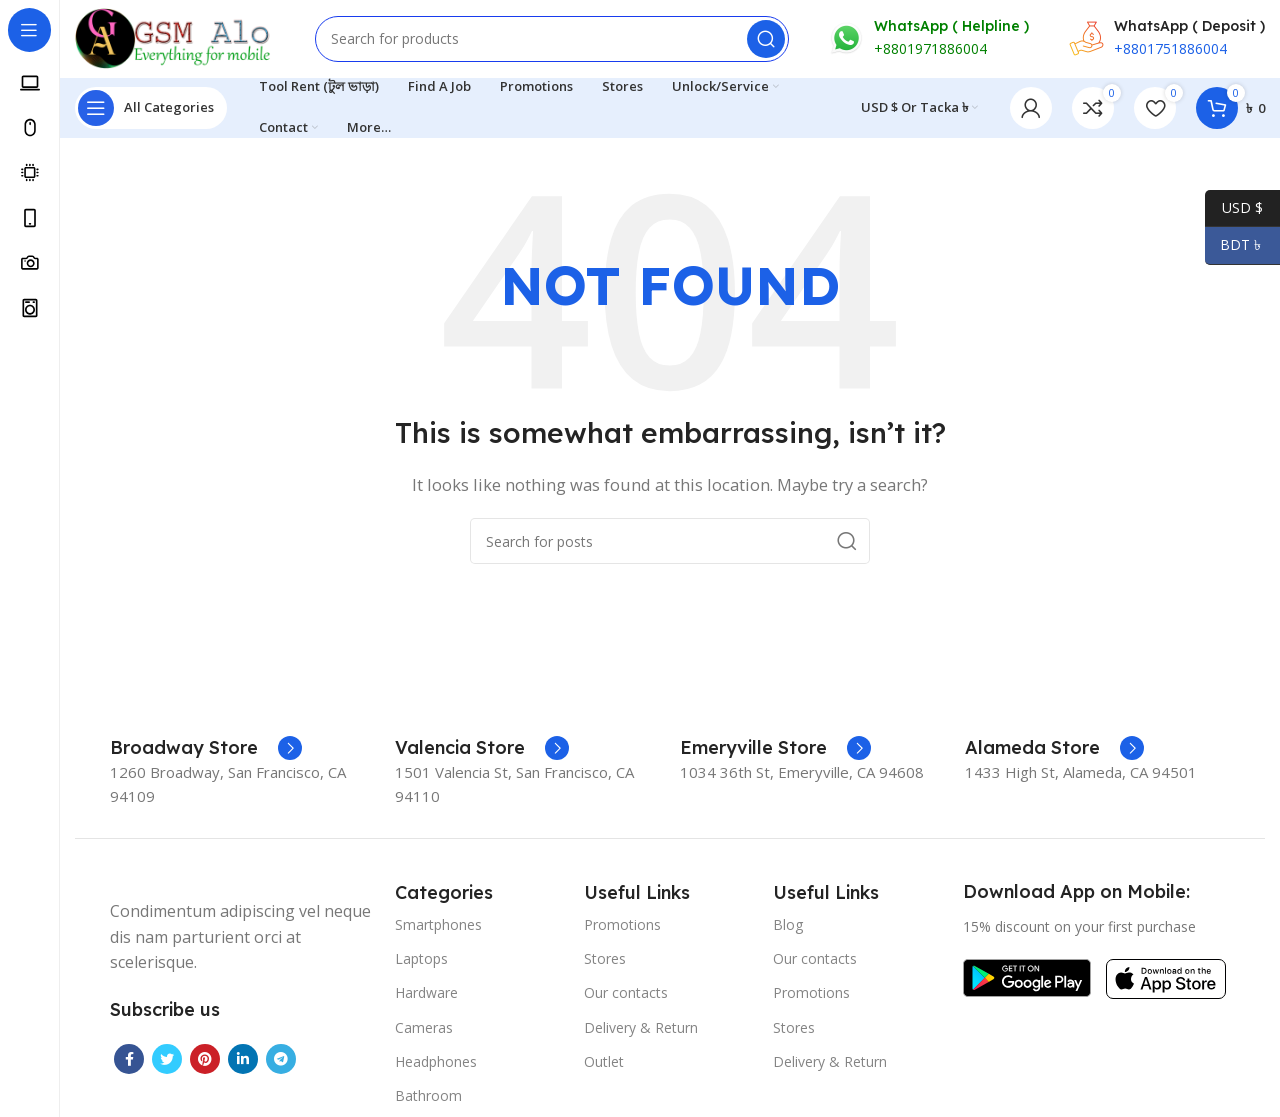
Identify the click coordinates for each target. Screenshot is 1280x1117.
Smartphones (438, 926)
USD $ (1234, 208)
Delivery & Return (641, 1029)
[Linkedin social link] (243, 1061)
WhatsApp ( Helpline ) (951, 27)
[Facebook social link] (129, 1061)
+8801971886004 (930, 50)
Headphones (436, 1063)
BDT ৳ (1235, 245)
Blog (788, 926)
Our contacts (626, 995)
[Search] (552, 40)
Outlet (604, 1063)
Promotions (622, 926)
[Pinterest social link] (205, 1061)
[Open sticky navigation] (151, 110)
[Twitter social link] (167, 1061)
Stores (605, 960)
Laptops (421, 960)
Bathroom (428, 1097)
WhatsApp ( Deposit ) (1189, 27)
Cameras (424, 1029)
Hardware (426, 995)
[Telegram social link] (281, 1061)
